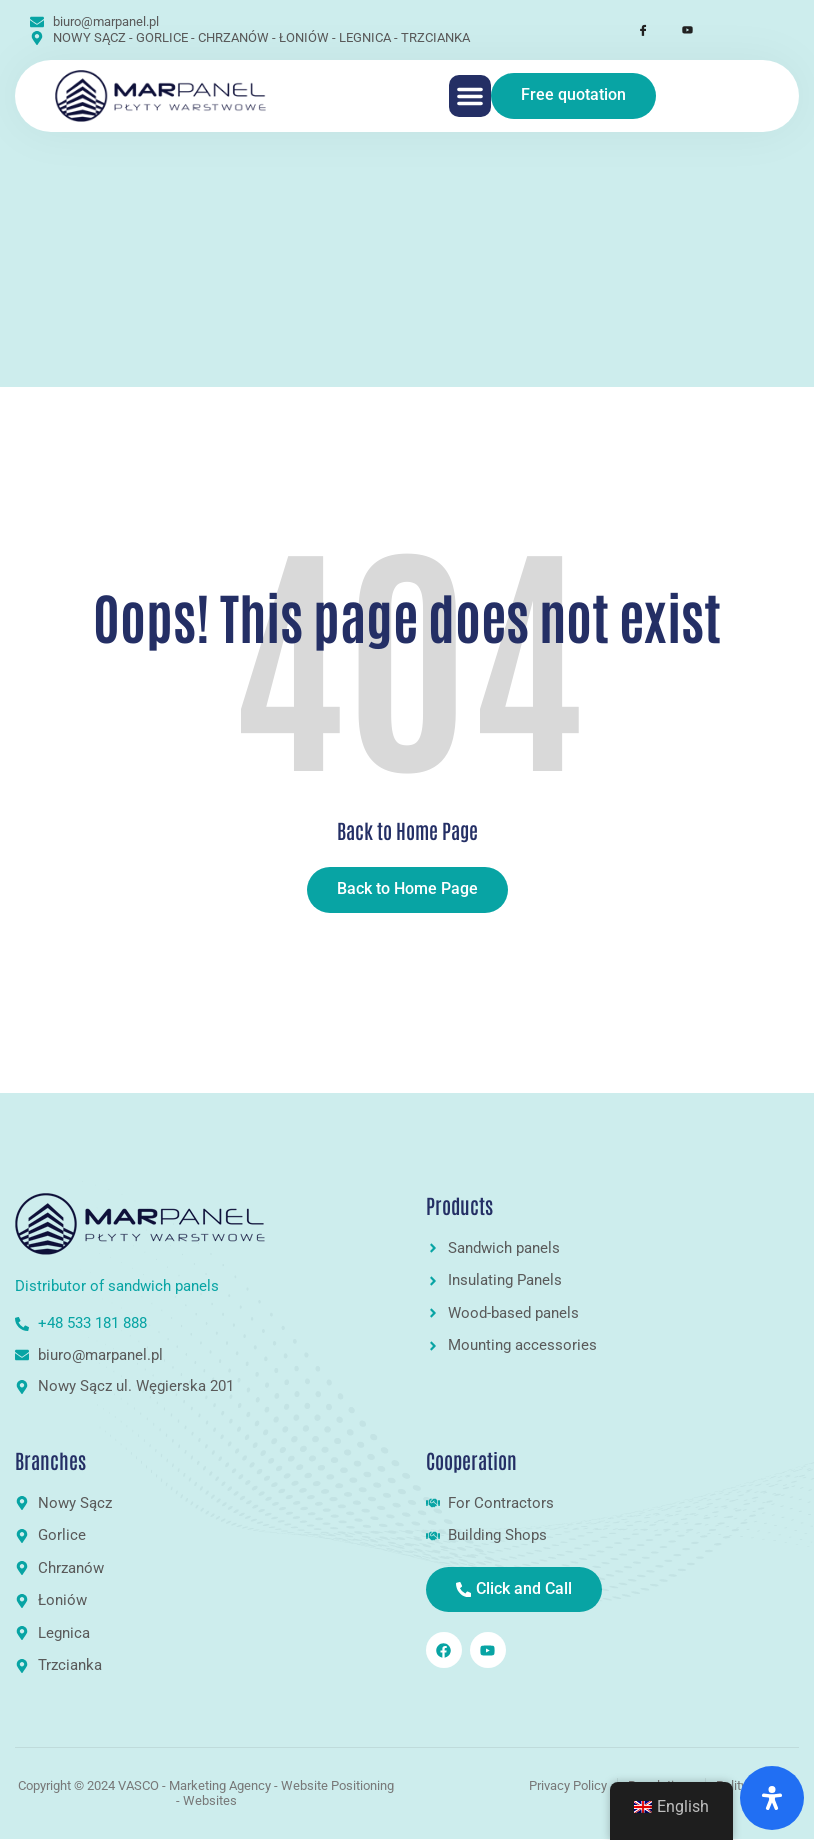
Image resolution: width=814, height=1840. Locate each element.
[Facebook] (634, 30)
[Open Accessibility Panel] (772, 1798)
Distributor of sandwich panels (119, 1286)
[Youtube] (678, 30)
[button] (470, 96)
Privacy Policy (568, 1785)
